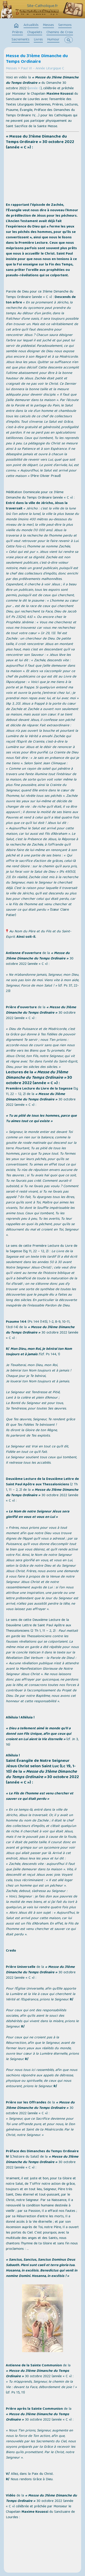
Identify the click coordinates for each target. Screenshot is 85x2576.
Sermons (65, 25)
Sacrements (20, 40)
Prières (17, 32)
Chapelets (34, 32)
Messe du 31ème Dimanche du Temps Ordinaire (37, 59)
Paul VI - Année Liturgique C (42, 69)
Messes (48, 25)
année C (35, 88)
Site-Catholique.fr (42, 6)
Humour (53, 40)
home (16, 26)
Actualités (31, 25)
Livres (38, 40)
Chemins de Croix (59, 32)
